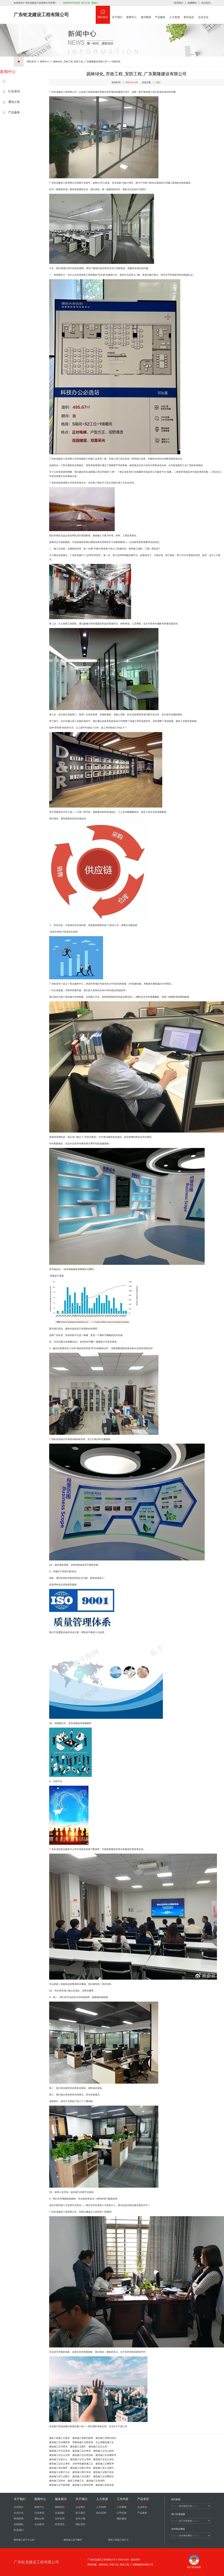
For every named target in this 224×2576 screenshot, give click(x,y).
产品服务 (160, 12)
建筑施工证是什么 (58, 2459)
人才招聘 (101, 2507)
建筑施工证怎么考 (98, 2446)
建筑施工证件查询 (81, 2451)
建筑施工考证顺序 (58, 2468)
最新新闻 (14, 81)
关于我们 (117, 12)
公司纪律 (122, 2513)
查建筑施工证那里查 (82, 2442)
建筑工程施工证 (76, 2480)
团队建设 (122, 2518)
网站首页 (103, 12)
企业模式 (39, 2524)
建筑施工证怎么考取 (80, 2459)
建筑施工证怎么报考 (103, 2451)
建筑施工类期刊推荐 (82, 2438)
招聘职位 (60, 2507)
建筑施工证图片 (78, 2446)
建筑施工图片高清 (81, 2472)
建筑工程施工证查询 (59, 2438)
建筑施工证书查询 (58, 2446)
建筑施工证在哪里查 (59, 2442)
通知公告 (14, 102)
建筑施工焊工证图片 (59, 2476)
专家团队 (19, 2524)
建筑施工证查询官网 (82, 2485)
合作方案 (80, 2518)
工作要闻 (122, 2507)
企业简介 (19, 2507)
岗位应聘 (101, 2513)
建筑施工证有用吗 (95, 2480)
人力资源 (174, 12)
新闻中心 (131, 12)
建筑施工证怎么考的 (59, 2463)
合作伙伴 (60, 2518)
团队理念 (80, 2524)
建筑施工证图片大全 (59, 2472)
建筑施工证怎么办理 (59, 2455)
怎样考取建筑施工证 (82, 2463)
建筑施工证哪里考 (105, 2463)
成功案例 (146, 12)
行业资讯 (14, 91)
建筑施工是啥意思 (105, 2485)
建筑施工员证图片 (81, 2476)
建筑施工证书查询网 (59, 2485)
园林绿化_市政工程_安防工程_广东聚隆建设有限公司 (80, 61)
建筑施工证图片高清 (80, 2468)
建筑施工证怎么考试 (103, 2459)
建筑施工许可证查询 (59, 2451)
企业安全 (142, 2507)
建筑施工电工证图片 (103, 2468)
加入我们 (80, 2513)
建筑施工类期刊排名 (106, 2438)
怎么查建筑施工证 (105, 2442)
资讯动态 (189, 12)
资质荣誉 (19, 2518)
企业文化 (203, 12)
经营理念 (60, 2524)
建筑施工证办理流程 (82, 2455)
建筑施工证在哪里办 (103, 2476)
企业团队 (60, 2513)
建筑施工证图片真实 (103, 2472)
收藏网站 (192, 2)
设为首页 (205, 2)
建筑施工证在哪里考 (106, 2455)
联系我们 (178, 2)
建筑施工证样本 (57, 2480)
